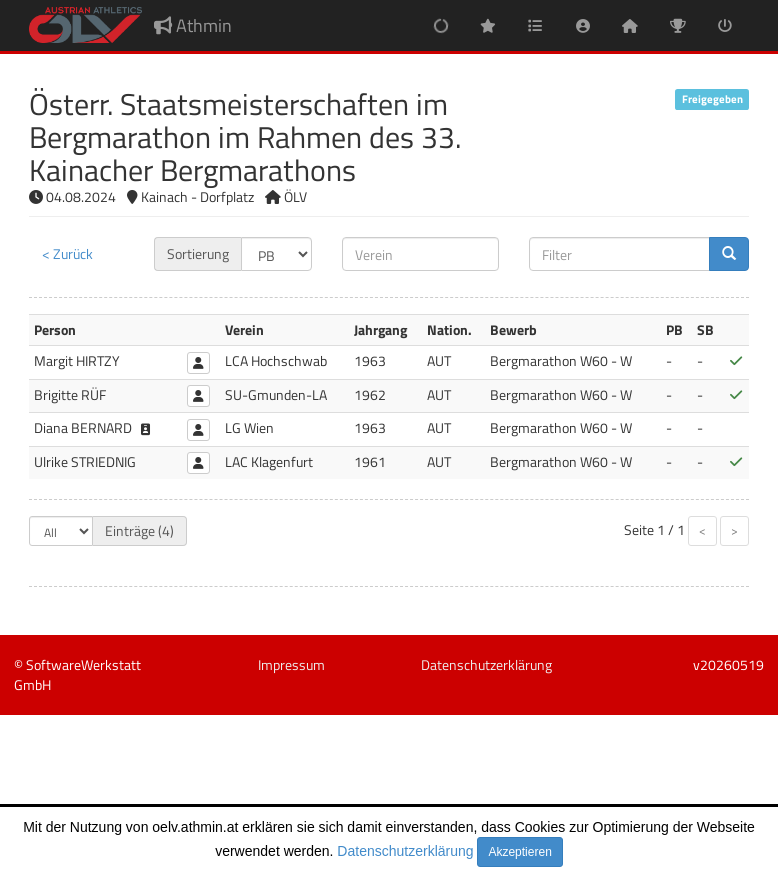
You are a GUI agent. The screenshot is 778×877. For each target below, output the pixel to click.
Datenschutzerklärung (405, 851)
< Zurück (67, 253)
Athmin (193, 25)
